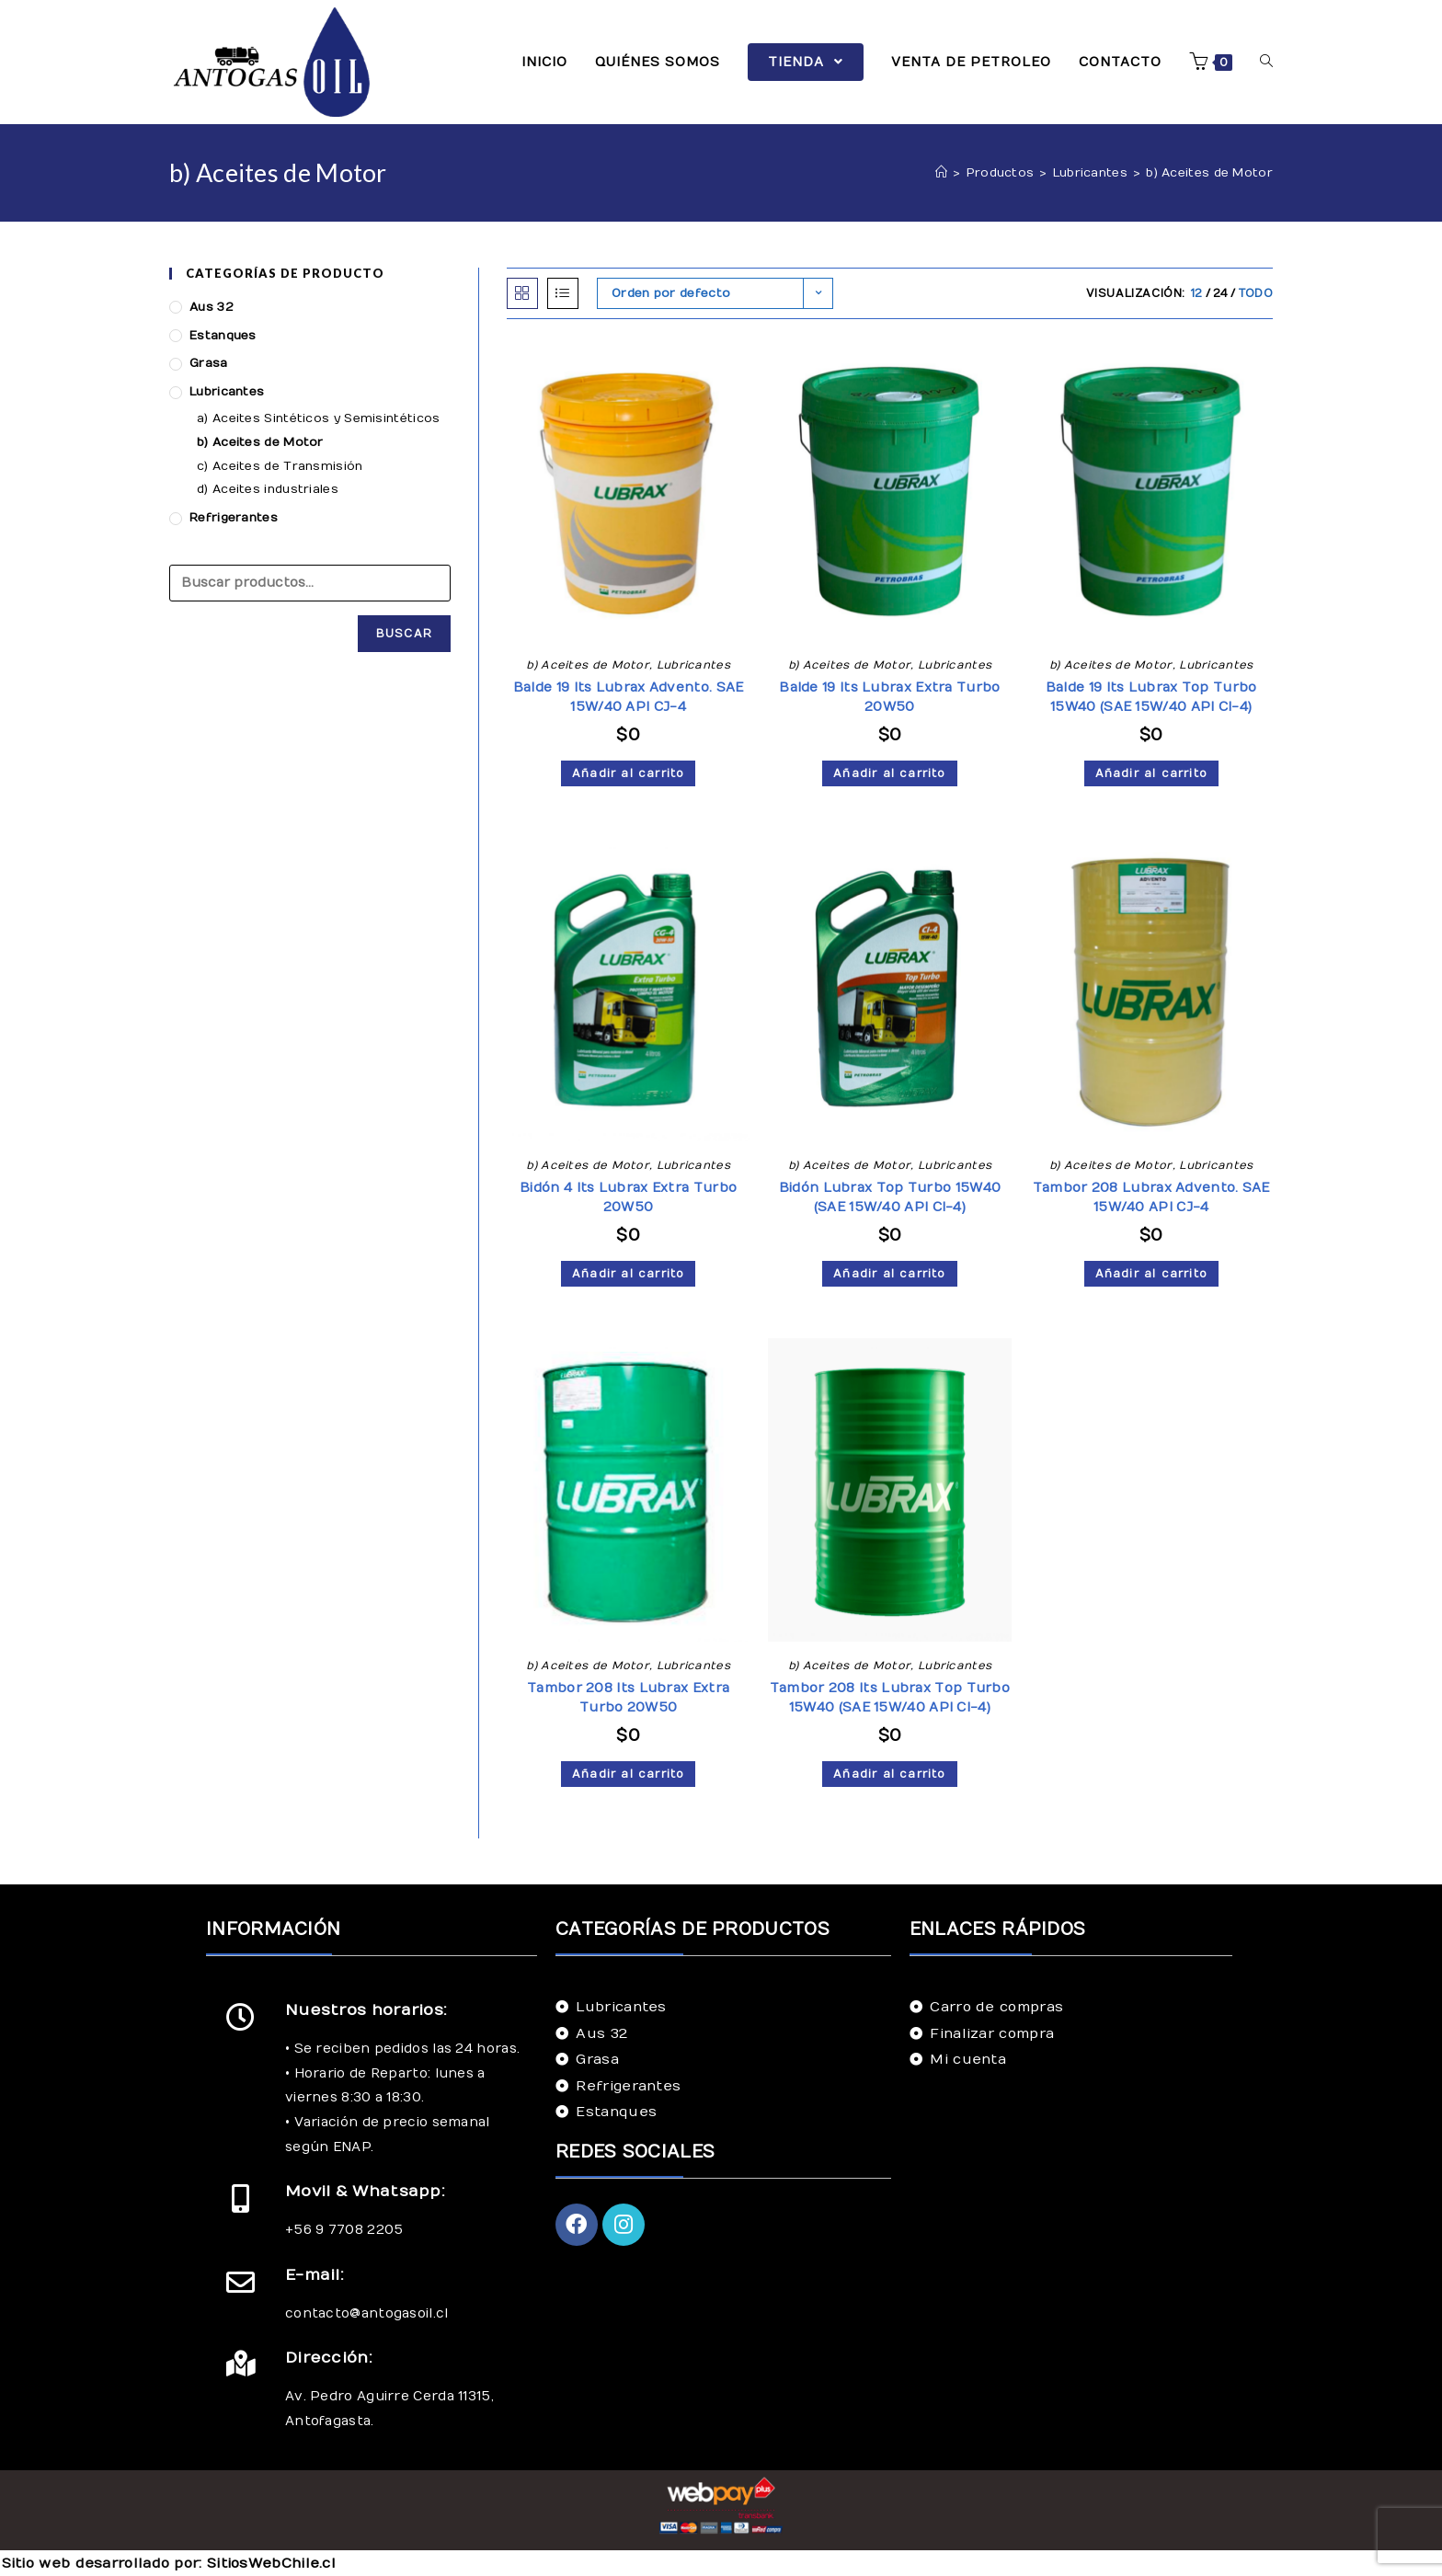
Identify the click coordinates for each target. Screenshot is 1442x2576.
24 (1221, 293)
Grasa (208, 363)
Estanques (223, 335)
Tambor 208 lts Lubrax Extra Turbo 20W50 (628, 1697)
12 (1197, 293)
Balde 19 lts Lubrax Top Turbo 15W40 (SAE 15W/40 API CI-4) (1151, 697)
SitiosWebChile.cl (271, 2563)
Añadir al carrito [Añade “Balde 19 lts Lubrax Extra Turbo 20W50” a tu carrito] (889, 773)
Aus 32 (211, 307)
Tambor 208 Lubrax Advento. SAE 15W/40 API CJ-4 (1151, 1197)
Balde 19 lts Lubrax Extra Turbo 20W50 (889, 697)
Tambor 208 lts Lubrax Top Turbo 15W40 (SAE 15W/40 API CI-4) (890, 1697)
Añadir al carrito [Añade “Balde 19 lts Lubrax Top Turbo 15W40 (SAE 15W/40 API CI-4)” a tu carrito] (1151, 773)
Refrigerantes (233, 517)
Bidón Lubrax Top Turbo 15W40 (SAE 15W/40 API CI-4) (890, 1197)
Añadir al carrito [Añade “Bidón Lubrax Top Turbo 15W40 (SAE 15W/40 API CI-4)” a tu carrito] (889, 1273)
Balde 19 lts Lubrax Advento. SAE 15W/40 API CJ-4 (628, 697)
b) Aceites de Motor (587, 664)
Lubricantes (693, 664)
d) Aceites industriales (267, 489)
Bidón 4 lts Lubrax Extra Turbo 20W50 (628, 1197)
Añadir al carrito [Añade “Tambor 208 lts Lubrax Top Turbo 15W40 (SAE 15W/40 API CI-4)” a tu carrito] (889, 1774)
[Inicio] (941, 173)
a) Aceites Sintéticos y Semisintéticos (318, 418)
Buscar (404, 633)
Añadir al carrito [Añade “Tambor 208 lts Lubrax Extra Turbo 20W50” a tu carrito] (628, 1774)
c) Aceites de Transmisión (280, 466)
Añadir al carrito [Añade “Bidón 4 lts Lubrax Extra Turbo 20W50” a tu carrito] (628, 1273)
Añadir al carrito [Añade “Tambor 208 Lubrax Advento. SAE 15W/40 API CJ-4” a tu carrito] (1151, 1273)
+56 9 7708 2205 (344, 2230)
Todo (1256, 293)
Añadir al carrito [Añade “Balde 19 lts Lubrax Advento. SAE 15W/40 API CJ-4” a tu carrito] (628, 773)
